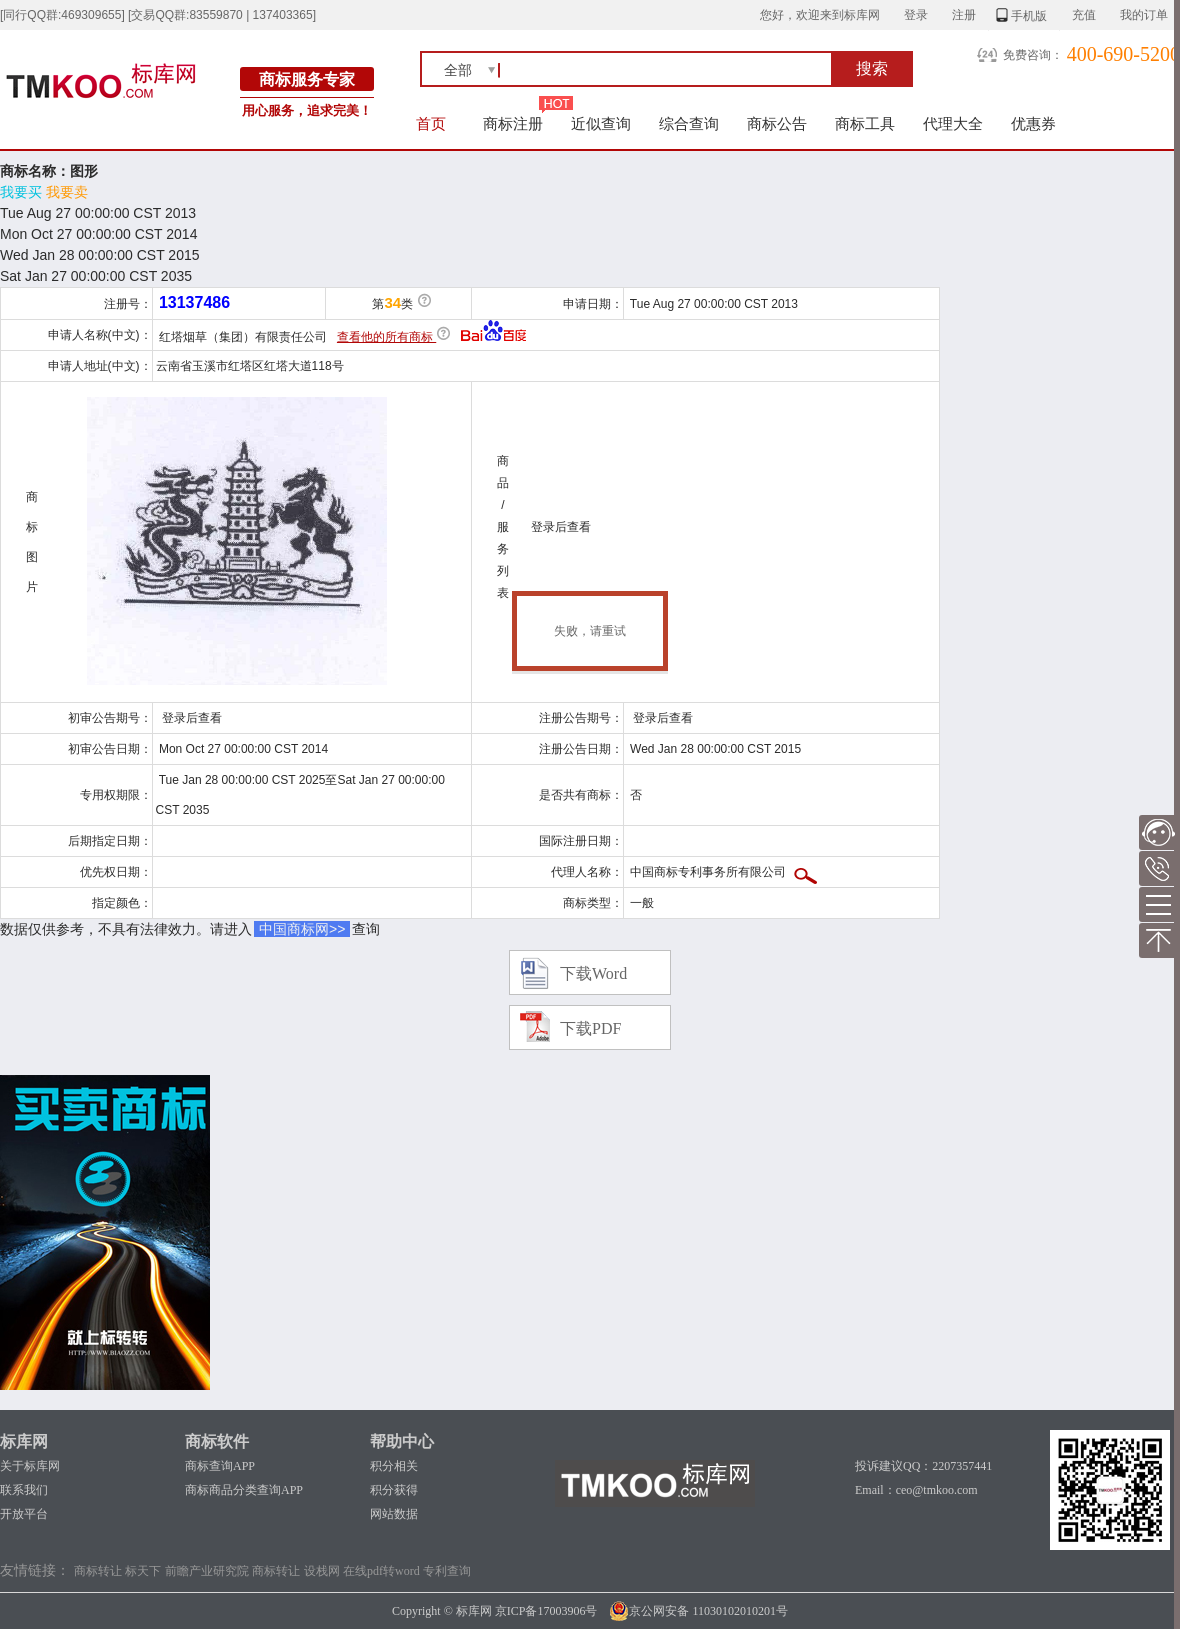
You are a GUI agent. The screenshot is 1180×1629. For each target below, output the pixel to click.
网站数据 (394, 1514)
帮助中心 (402, 1441)
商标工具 (865, 123)
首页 (431, 123)
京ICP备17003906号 (546, 1611)
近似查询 (601, 123)
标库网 (24, 1441)
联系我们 (24, 1490)
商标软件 (217, 1441)
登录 (916, 15)
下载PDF (590, 1028)
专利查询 (447, 1571)
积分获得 (394, 1490)
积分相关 (394, 1466)
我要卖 (67, 192)
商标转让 (98, 1571)
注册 (964, 15)
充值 (1084, 15)
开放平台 (24, 1514)
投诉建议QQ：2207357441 (923, 1466)
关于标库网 (30, 1466)
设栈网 (322, 1571)
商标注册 (513, 123)
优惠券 (1033, 123)
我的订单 (1144, 15)
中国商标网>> (302, 929)
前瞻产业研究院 (207, 1571)
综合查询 (689, 123)
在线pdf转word (381, 1571)
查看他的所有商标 (386, 337)
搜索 (872, 68)
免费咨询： (1033, 55)
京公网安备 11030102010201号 (698, 1611)
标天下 (143, 1571)
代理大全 (953, 123)
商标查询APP (220, 1466)
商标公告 (777, 123)
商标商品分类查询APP (244, 1490)
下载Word (593, 973)
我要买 (21, 192)
